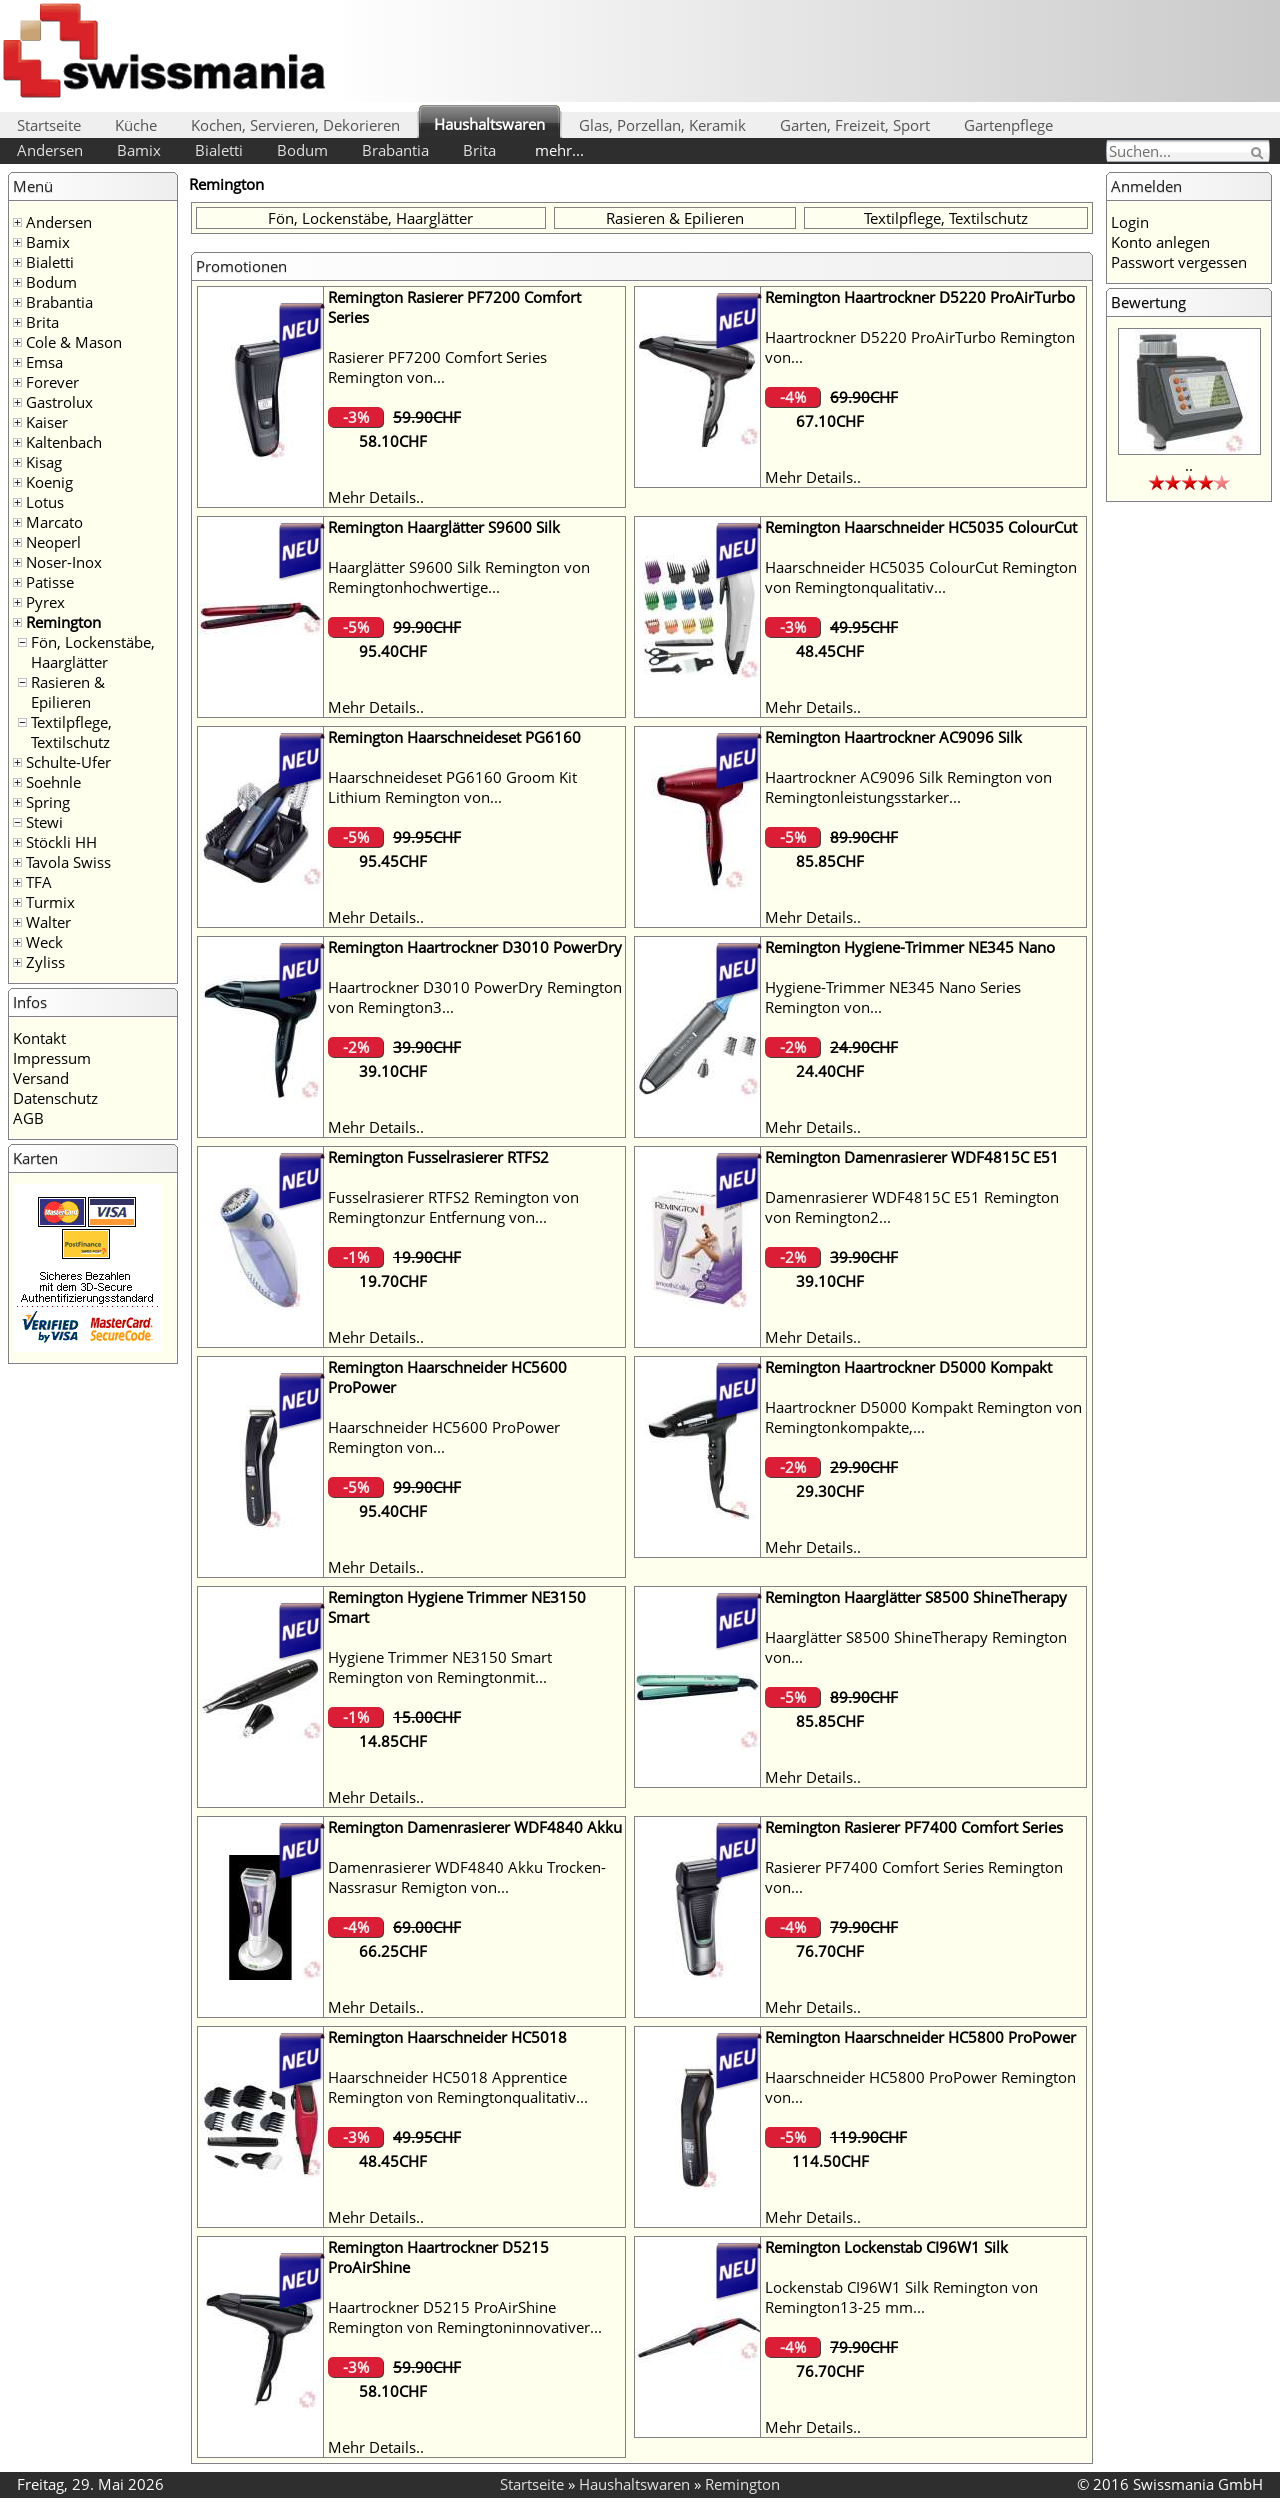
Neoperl (53, 542)
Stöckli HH (61, 842)
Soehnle (53, 782)
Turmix (50, 902)
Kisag (44, 462)
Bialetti (219, 150)
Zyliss (45, 962)
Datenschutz (55, 1098)
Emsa (44, 362)
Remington (63, 622)
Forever (52, 382)
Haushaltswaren (489, 124)
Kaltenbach (64, 442)
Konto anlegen (1160, 242)
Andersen (50, 150)
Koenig (49, 482)
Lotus (45, 502)
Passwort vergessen (1179, 262)
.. (1189, 465)
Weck (44, 942)
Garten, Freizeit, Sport (855, 125)
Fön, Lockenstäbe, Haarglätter (93, 652)
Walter (48, 922)
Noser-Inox (64, 562)
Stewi (44, 822)
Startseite (49, 125)
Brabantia (395, 150)
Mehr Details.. (376, 497)
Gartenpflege (1008, 125)
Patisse (50, 582)
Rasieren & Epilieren (68, 692)
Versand (41, 1078)
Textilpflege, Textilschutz (71, 732)
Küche (136, 125)
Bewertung (1148, 302)
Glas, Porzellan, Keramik (662, 125)
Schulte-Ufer (68, 762)
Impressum (52, 1058)
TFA (39, 882)
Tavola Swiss (68, 862)
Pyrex (45, 602)
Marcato (54, 522)
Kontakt (39, 1038)
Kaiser (47, 422)
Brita (479, 150)
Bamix (139, 150)
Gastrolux (59, 402)
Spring (48, 802)
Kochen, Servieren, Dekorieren (295, 125)
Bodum (302, 150)
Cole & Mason (74, 342)
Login (1130, 222)
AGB (28, 1118)
